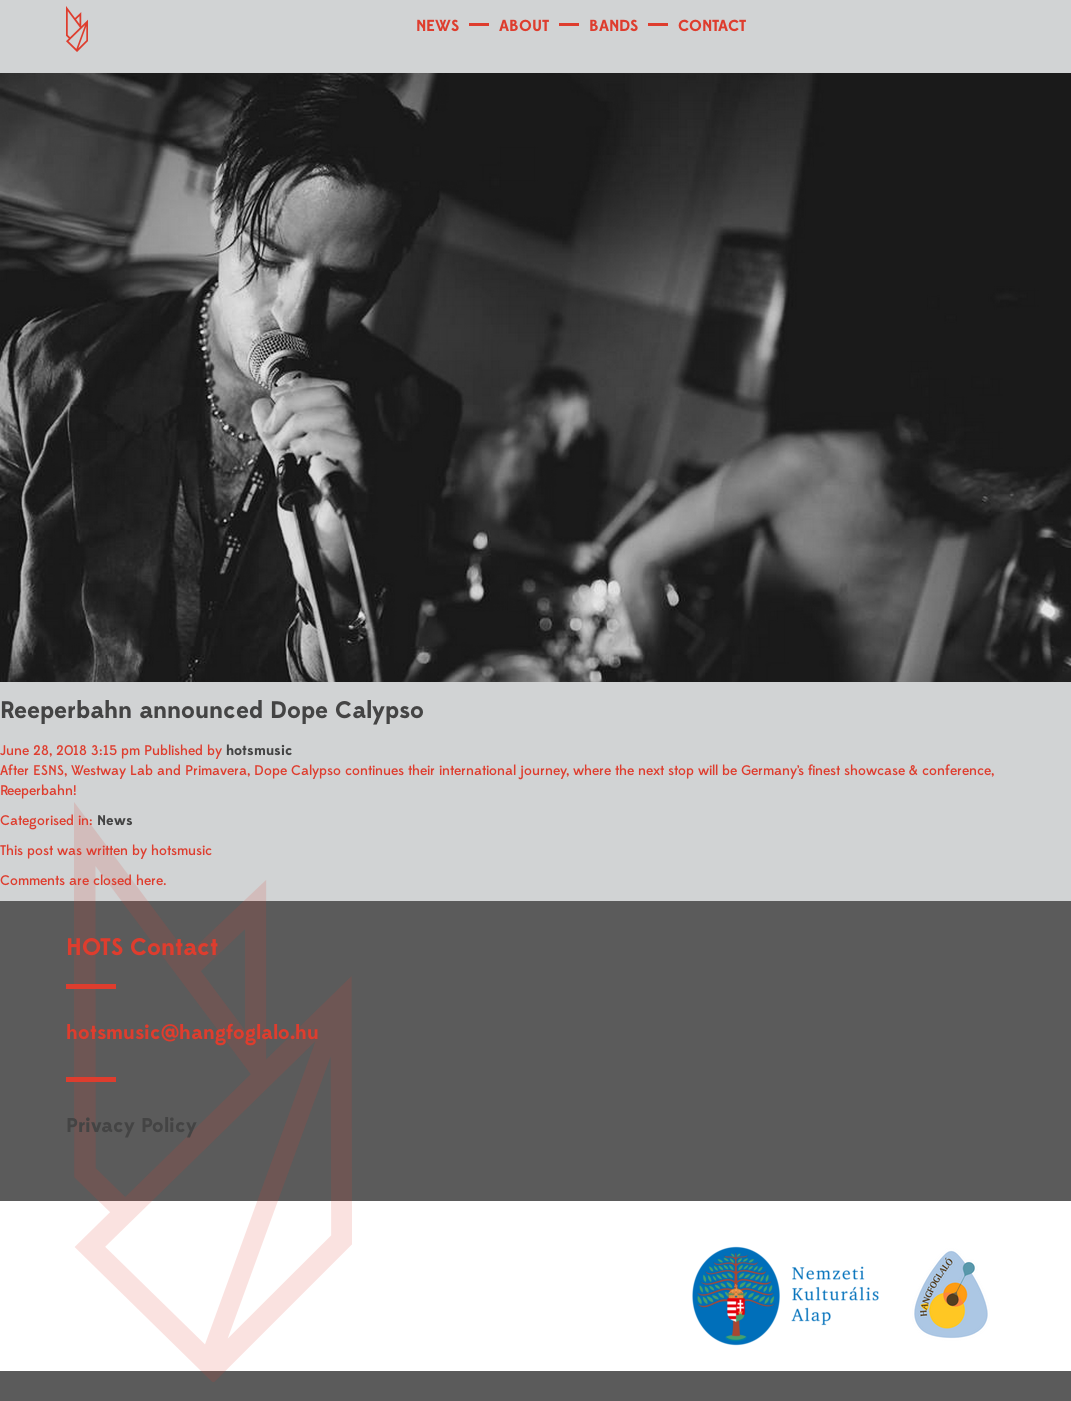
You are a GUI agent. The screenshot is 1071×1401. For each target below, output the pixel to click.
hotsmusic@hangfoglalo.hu (192, 1032)
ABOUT (524, 26)
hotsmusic (259, 750)
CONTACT (712, 26)
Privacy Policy (131, 1125)
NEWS (437, 26)
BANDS (613, 26)
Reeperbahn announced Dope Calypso (212, 710)
